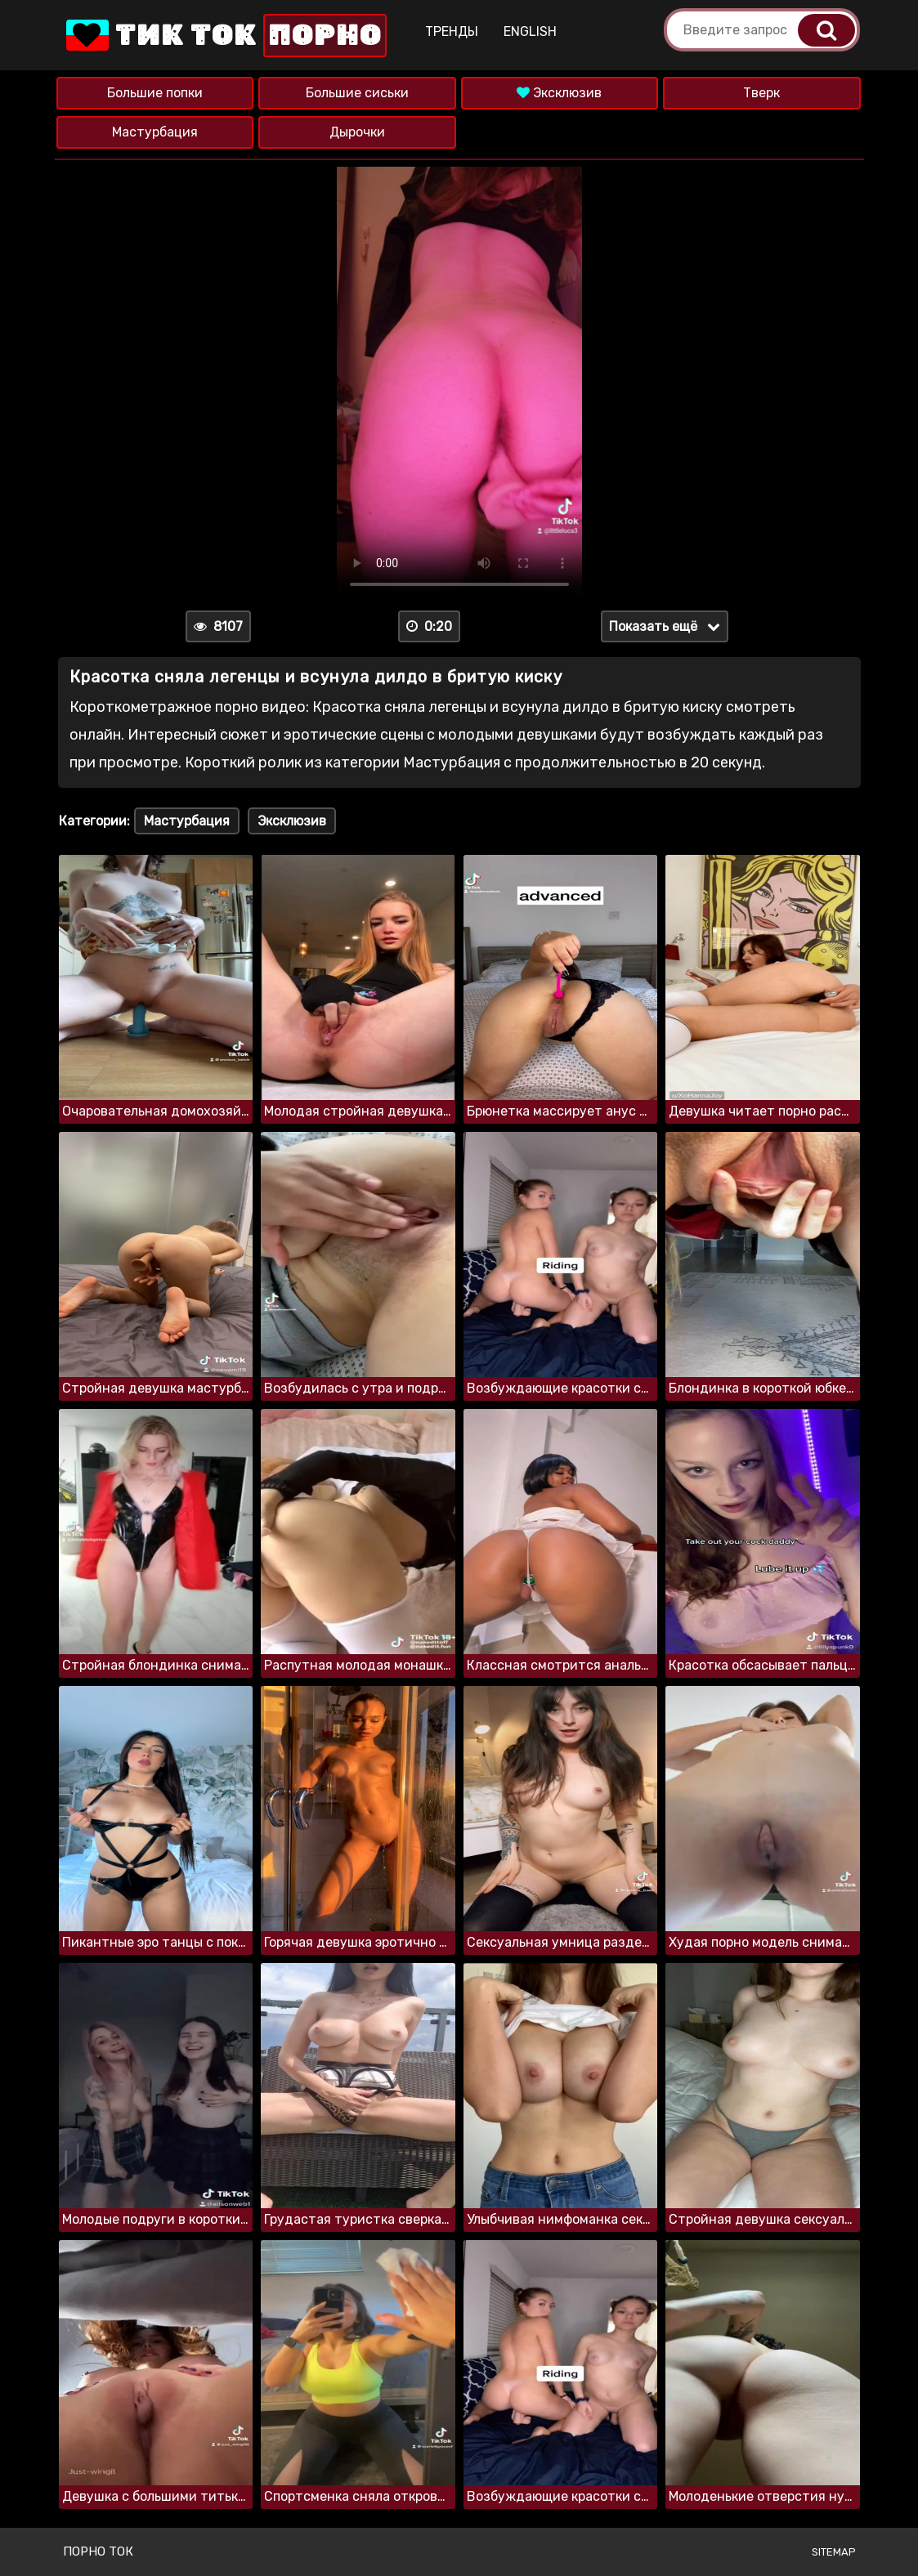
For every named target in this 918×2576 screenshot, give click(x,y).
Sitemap (834, 2552)
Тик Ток (225, 35)
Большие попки (155, 93)
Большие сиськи (357, 93)
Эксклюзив (559, 93)
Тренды (451, 31)
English (530, 31)
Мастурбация (155, 132)
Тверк (761, 93)
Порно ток (98, 2551)
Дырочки (357, 132)
